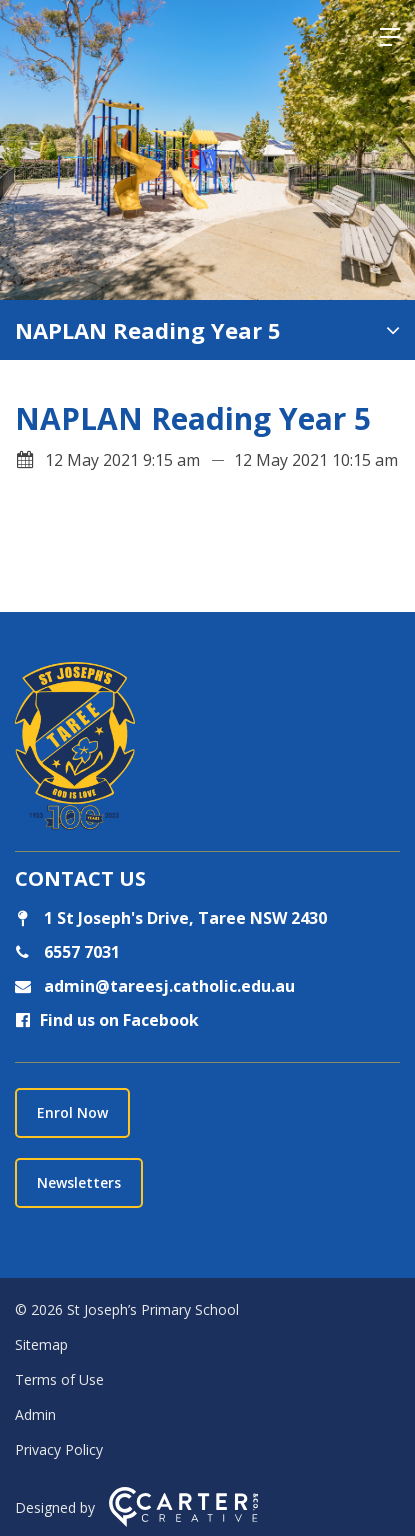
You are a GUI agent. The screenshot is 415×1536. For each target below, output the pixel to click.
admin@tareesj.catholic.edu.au (167, 986)
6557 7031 (80, 952)
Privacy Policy (59, 1449)
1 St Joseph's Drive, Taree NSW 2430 (171, 918)
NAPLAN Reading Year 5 (148, 330)
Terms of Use (59, 1379)
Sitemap (41, 1344)
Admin (35, 1414)
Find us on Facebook (107, 1020)
